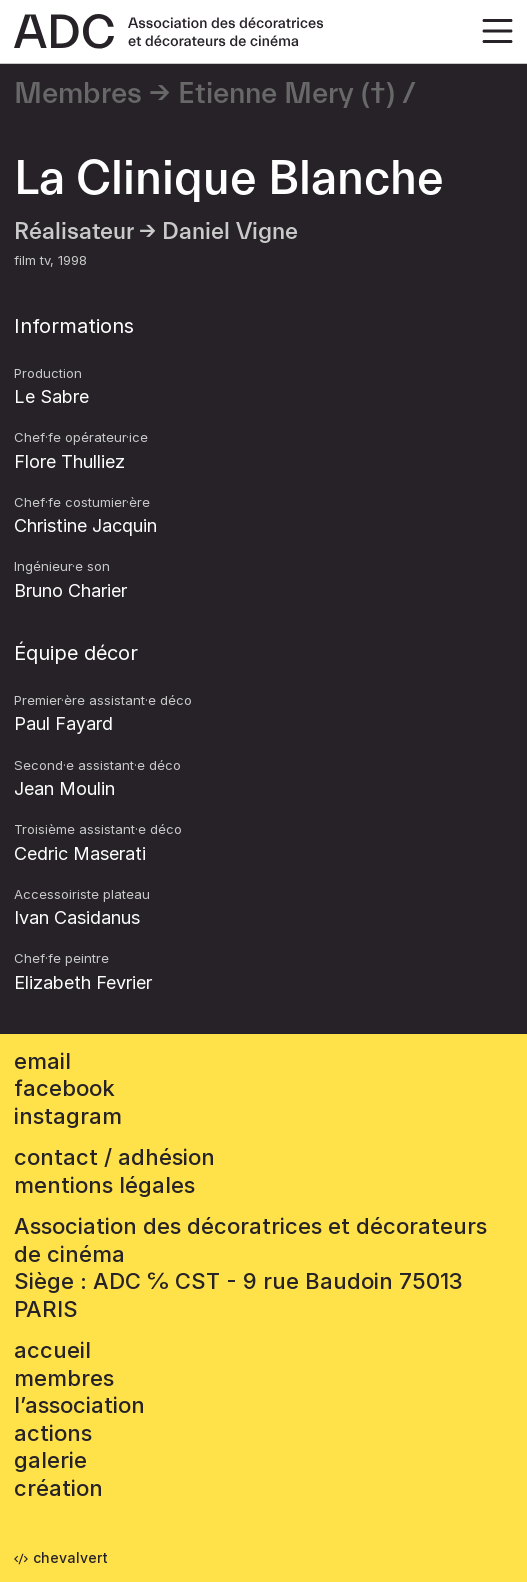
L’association (79, 1405)
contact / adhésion (114, 1157)
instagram (68, 1116)
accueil (52, 1350)
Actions (53, 1433)
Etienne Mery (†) (286, 94)
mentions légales (104, 1185)
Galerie (50, 1460)
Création (58, 1488)
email (42, 1061)
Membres (78, 94)
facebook (64, 1088)
